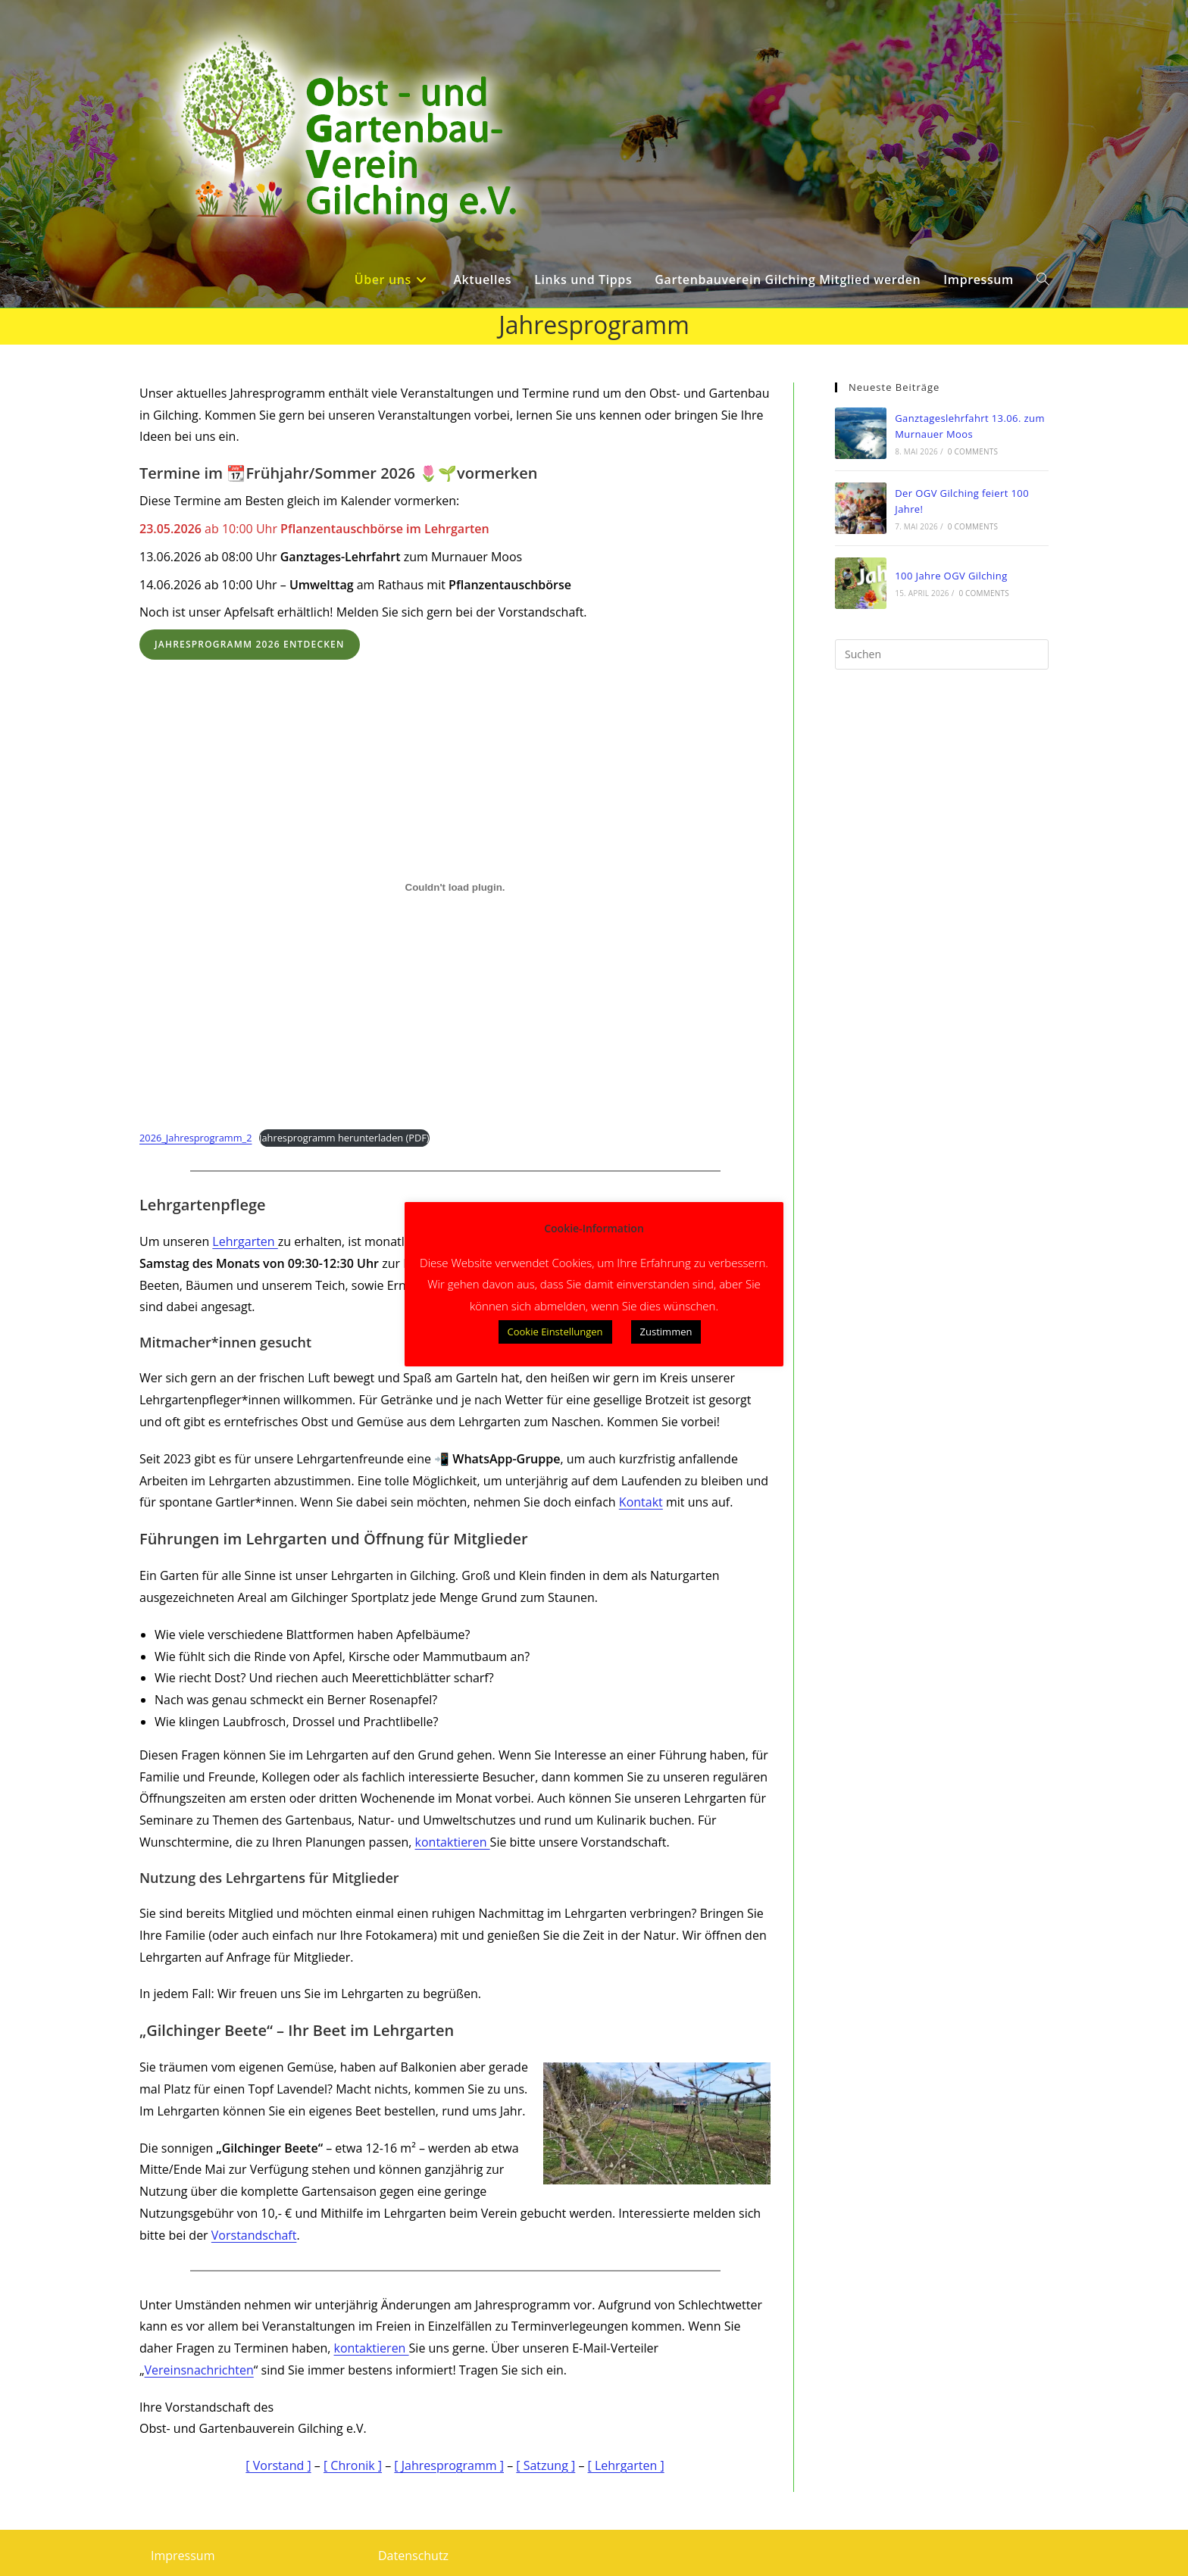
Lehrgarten (244, 1241)
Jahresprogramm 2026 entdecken (250, 644)
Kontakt (641, 1502)
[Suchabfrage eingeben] (942, 654)
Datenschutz (413, 2555)
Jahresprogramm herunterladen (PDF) (344, 1137)
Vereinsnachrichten (199, 2370)
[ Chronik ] (353, 2465)
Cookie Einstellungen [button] (555, 1331)
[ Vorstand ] (278, 2465)
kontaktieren (452, 1842)
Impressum (182, 2555)
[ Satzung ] (545, 2465)
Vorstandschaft (254, 2235)
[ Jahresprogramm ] (449, 2465)
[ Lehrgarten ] (626, 2465)
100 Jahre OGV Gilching (951, 575)
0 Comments (973, 451)
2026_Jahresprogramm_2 (195, 1137)
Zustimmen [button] (666, 1331)
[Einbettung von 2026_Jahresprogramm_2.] (455, 887)
